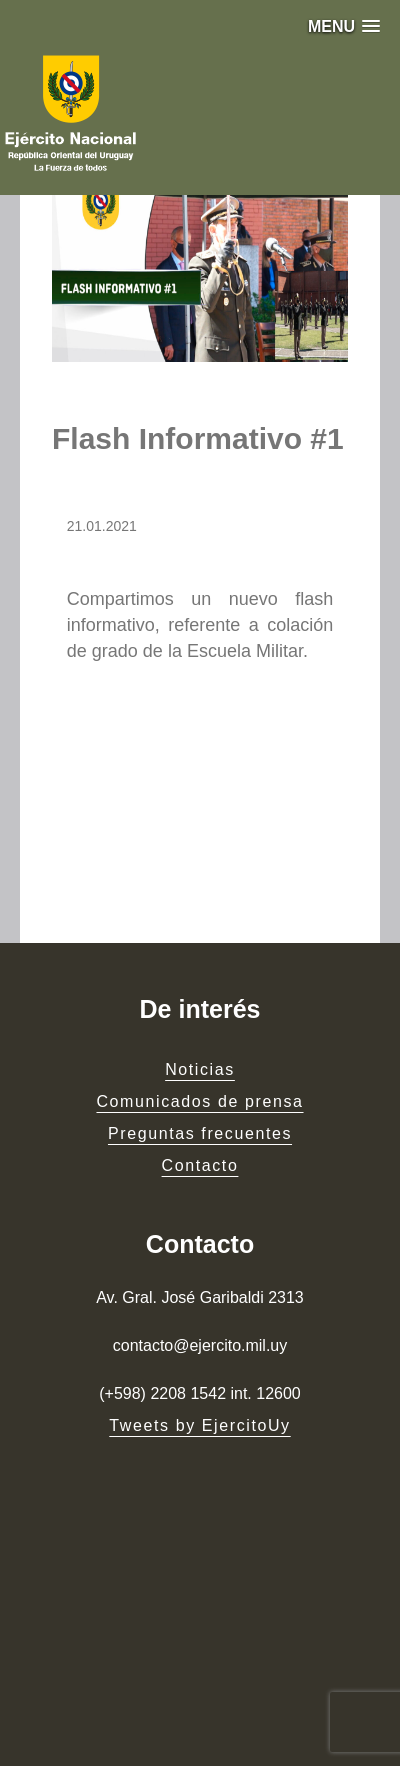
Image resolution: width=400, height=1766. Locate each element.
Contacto (200, 1165)
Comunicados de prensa (199, 1101)
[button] (344, 26)
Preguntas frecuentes (200, 1133)
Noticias (200, 1069)
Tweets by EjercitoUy (199, 1425)
